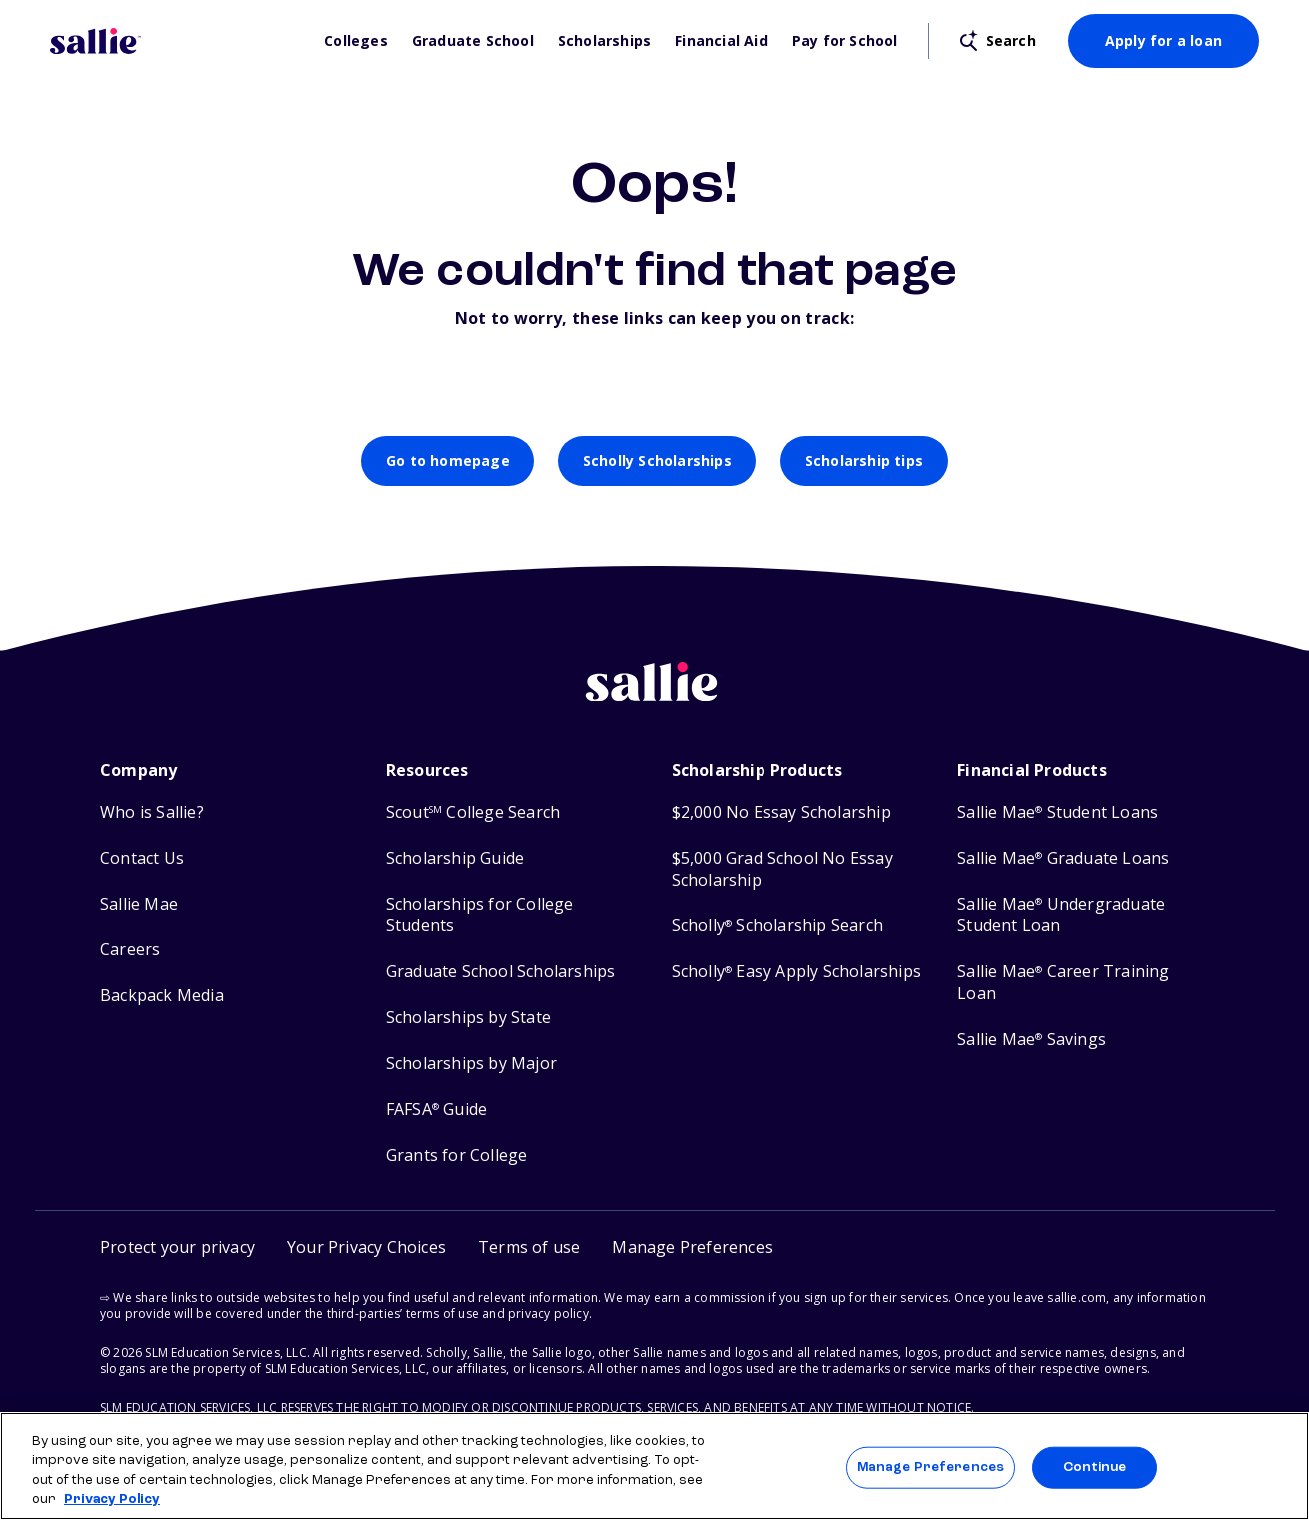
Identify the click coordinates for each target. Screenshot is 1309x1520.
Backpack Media (162, 995)
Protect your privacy (177, 1247)
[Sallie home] (655, 697)
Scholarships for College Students (480, 915)
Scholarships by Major (471, 1063)
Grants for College (457, 1155)
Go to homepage (448, 460)
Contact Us (142, 858)
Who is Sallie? (152, 812)
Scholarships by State (468, 1017)
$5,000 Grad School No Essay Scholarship (782, 869)
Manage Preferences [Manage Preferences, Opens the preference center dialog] (930, 1467)
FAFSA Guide (436, 1109)
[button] (692, 1247)
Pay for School (845, 41)
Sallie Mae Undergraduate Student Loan (1061, 915)
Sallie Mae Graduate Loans (1063, 858)
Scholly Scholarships (657, 460)
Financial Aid (721, 41)
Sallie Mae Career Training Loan (1063, 982)
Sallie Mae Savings (1031, 1039)
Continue (1095, 1467)
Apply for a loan (1163, 40)
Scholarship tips (864, 460)
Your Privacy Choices (366, 1247)
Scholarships (604, 41)
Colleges (356, 41)
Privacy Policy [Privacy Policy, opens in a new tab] (112, 1499)
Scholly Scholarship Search (777, 925)
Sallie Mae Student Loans (1057, 812)
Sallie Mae (139, 904)
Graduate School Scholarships (501, 971)
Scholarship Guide (455, 858)
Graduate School (473, 41)
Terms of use (529, 1247)
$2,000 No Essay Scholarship (781, 812)
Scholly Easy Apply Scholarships (796, 971)
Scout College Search (473, 812)
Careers (130, 949)
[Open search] (998, 41)
